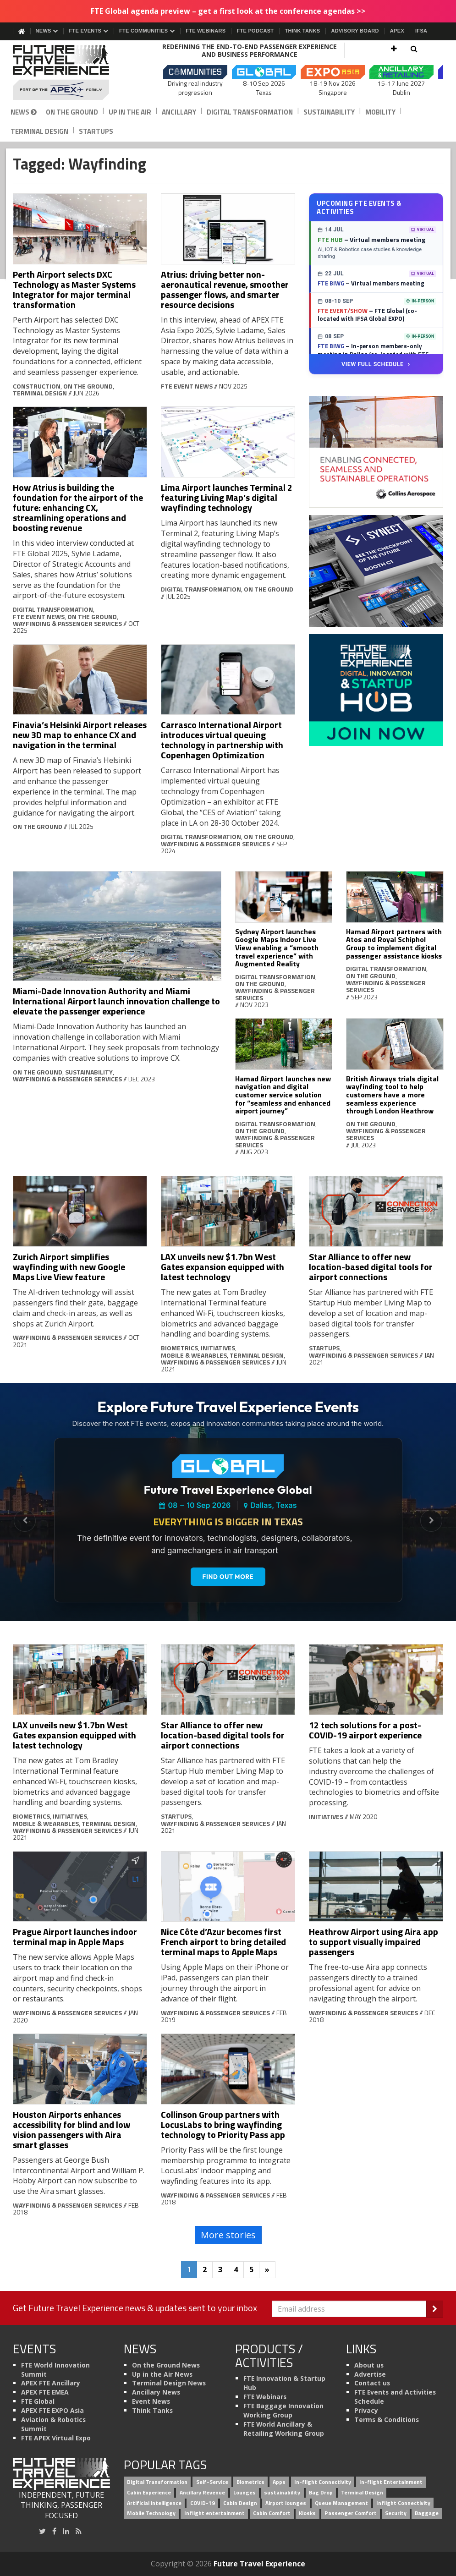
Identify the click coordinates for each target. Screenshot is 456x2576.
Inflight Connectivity (403, 2503)
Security (396, 2513)
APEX (397, 30)
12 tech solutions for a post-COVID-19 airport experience (365, 1730)
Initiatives (218, 1347)
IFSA (421, 30)
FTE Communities (147, 30)
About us (369, 2365)
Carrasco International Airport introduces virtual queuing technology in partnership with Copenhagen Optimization (222, 740)
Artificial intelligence (154, 2503)
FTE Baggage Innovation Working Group (283, 2410)
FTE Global (38, 2401)
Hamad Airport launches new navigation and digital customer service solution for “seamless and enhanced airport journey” (283, 1094)
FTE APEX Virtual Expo (56, 2437)
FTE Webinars (205, 30)
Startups (96, 131)
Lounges (244, 2492)
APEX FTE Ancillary (50, 2383)
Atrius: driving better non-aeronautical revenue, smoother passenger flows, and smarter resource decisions (225, 289)
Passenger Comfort (350, 2513)
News (47, 30)
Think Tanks (302, 30)
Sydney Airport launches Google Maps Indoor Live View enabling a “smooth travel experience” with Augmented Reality (277, 947)
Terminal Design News (169, 2383)
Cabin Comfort (272, 2513)
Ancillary (179, 112)
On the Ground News (166, 2365)
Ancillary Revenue (202, 2492)
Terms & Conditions (386, 2419)
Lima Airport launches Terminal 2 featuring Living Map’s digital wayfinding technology (226, 497)
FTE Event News (187, 386)
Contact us (372, 2383)
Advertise (370, 2374)
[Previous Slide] (25, 1521)
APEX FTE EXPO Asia (52, 2410)
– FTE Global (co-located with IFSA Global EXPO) (367, 314)
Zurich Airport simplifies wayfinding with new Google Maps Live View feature (69, 1267)
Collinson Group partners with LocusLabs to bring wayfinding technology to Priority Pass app (223, 2124)
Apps (279, 2481)
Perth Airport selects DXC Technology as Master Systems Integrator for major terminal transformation (74, 289)
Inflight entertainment (214, 2513)
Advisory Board (355, 30)
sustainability (282, 2492)
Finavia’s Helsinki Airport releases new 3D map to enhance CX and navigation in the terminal (80, 735)
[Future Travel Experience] (61, 72)
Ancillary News (156, 2392)
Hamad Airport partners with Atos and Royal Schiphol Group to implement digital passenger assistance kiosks (394, 943)
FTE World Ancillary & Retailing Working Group (283, 2429)
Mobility (380, 112)
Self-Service (212, 2481)
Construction (36, 386)
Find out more (228, 1576)
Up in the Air (130, 112)
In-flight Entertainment (391, 2481)
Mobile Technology (151, 2513)
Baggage (427, 2513)
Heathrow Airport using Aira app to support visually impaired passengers (373, 1941)
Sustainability (329, 112)
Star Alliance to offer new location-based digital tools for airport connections (371, 1267)
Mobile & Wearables (194, 1355)
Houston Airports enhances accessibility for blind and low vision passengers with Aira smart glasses (71, 2129)
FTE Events (88, 30)
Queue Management (341, 2503)
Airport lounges (285, 2503)
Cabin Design (240, 2503)
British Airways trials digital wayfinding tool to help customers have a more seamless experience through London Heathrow (392, 1094)
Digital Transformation (250, 112)
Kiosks (307, 2513)
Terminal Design (39, 131)
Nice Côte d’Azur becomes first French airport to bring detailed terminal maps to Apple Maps (223, 1941)
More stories (228, 2235)
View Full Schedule (376, 364)
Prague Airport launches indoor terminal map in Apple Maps (75, 1936)
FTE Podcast (255, 30)
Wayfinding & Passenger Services (67, 623)
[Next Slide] (431, 1521)
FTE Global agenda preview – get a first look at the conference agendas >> (228, 11)
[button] (394, 48)
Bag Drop (321, 2492)
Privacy (366, 2410)
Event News (151, 2401)
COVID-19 (202, 2503)
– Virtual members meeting (371, 239)
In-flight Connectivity (322, 2481)
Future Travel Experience (259, 2564)
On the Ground (72, 112)
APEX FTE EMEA (45, 2392)
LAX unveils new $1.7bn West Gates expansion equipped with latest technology (222, 1267)
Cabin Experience (149, 2492)
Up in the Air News (162, 2374)
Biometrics (179, 1347)
